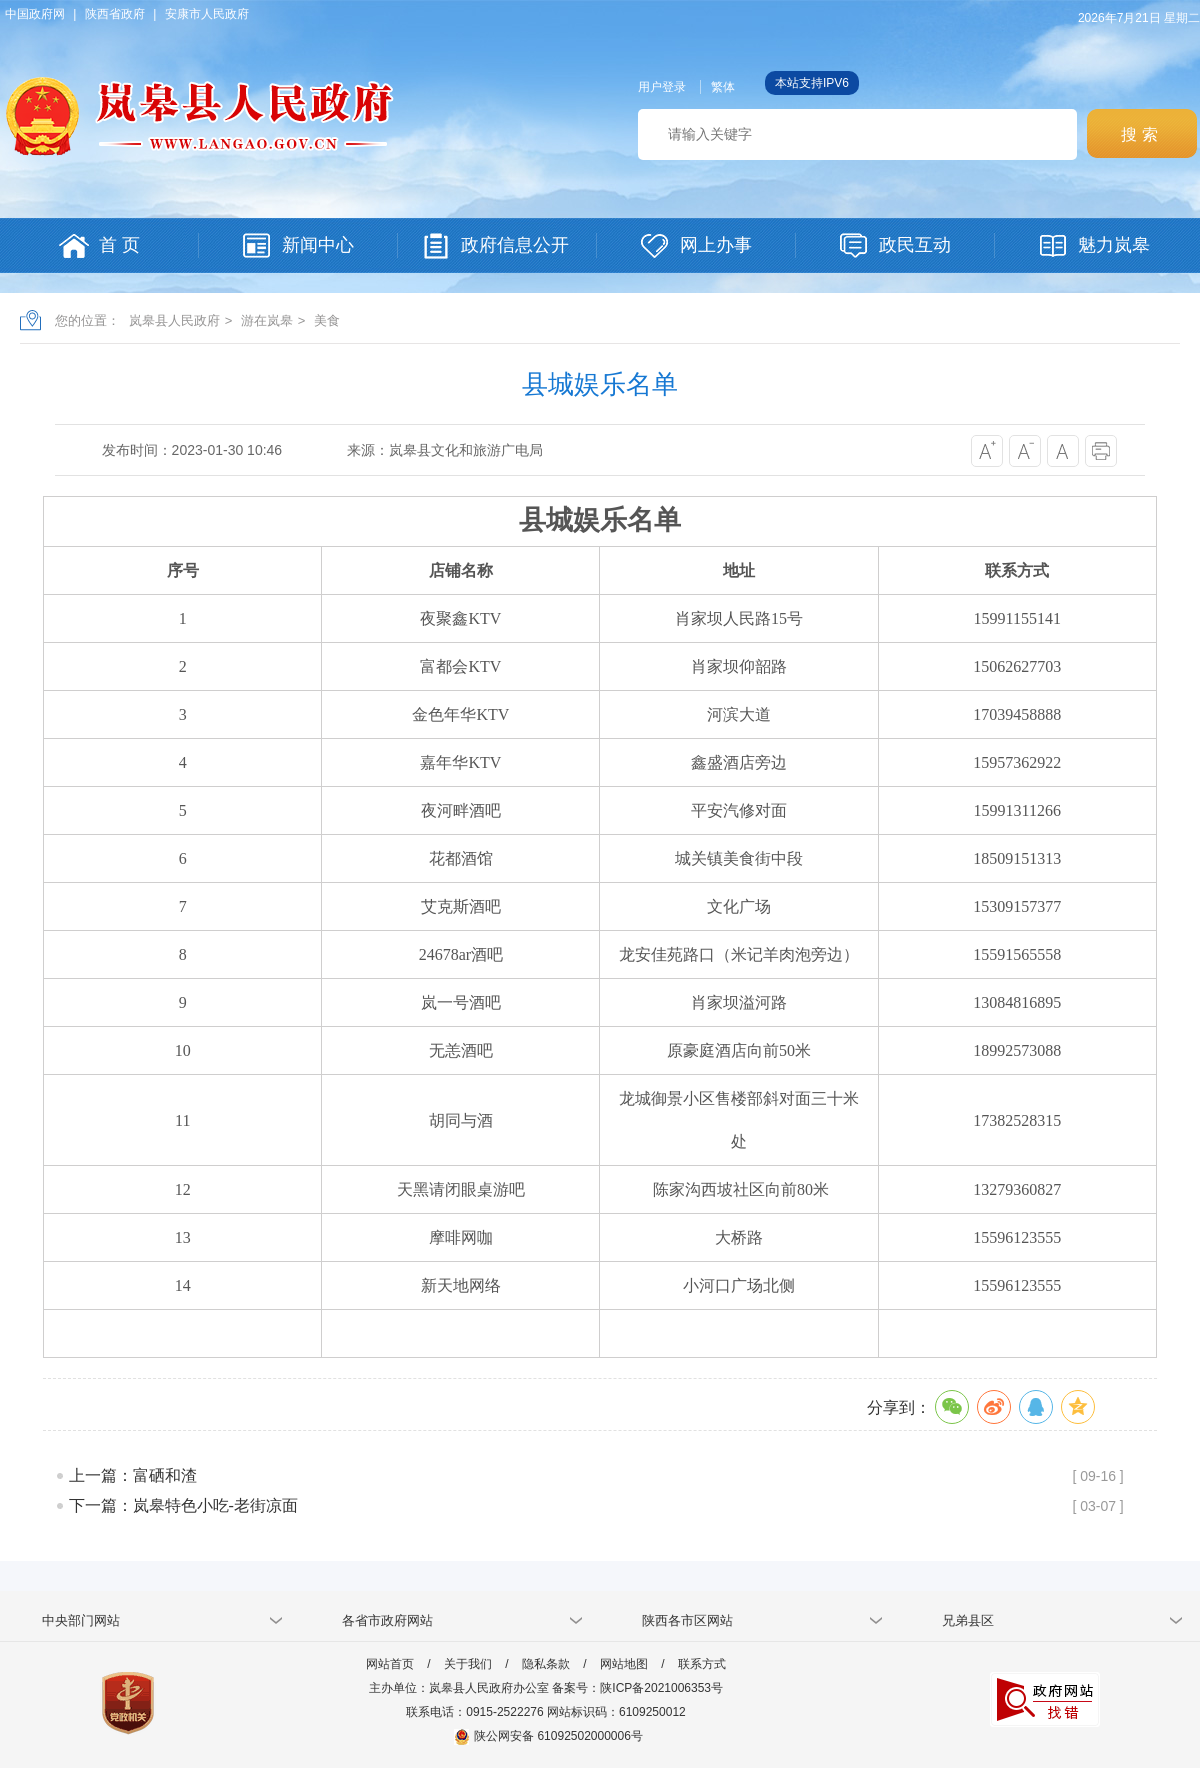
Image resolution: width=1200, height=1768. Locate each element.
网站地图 (624, 1664)
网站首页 (390, 1664)
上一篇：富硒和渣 (133, 1475)
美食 (327, 320)
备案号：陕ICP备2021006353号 (637, 1688)
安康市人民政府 (207, 14)
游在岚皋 (267, 320)
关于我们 (468, 1664)
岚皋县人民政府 (174, 320)
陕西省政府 (115, 14)
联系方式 (702, 1664)
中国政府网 (35, 14)
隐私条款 (546, 1664)
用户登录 (662, 87)
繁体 (723, 87)
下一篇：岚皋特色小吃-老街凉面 (183, 1505)
